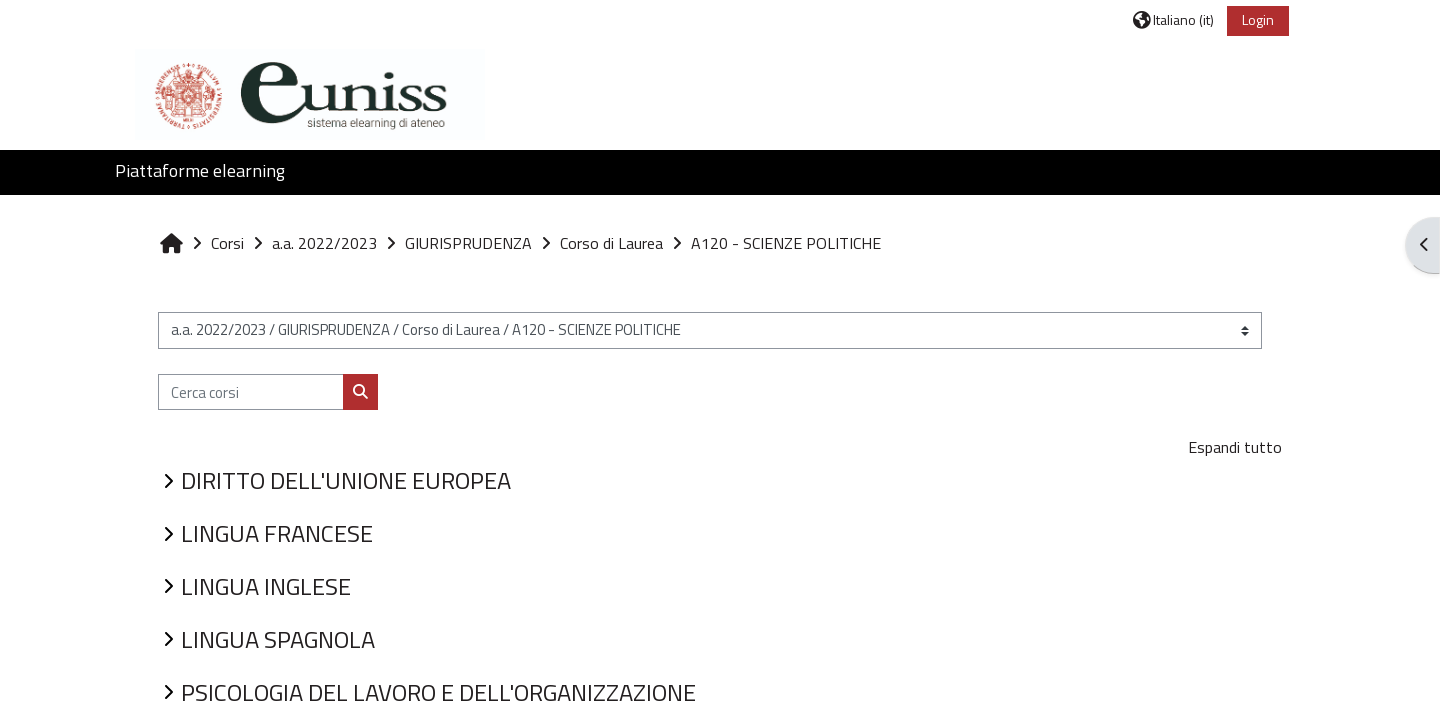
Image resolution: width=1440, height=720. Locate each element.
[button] (1173, 19)
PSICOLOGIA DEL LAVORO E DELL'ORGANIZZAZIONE (438, 692)
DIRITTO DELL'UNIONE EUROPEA (346, 480)
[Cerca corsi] (251, 392)
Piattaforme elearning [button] (200, 170)
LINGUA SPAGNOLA (278, 639)
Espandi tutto (1235, 447)
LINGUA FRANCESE (277, 533)
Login (1258, 19)
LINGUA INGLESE (266, 586)
